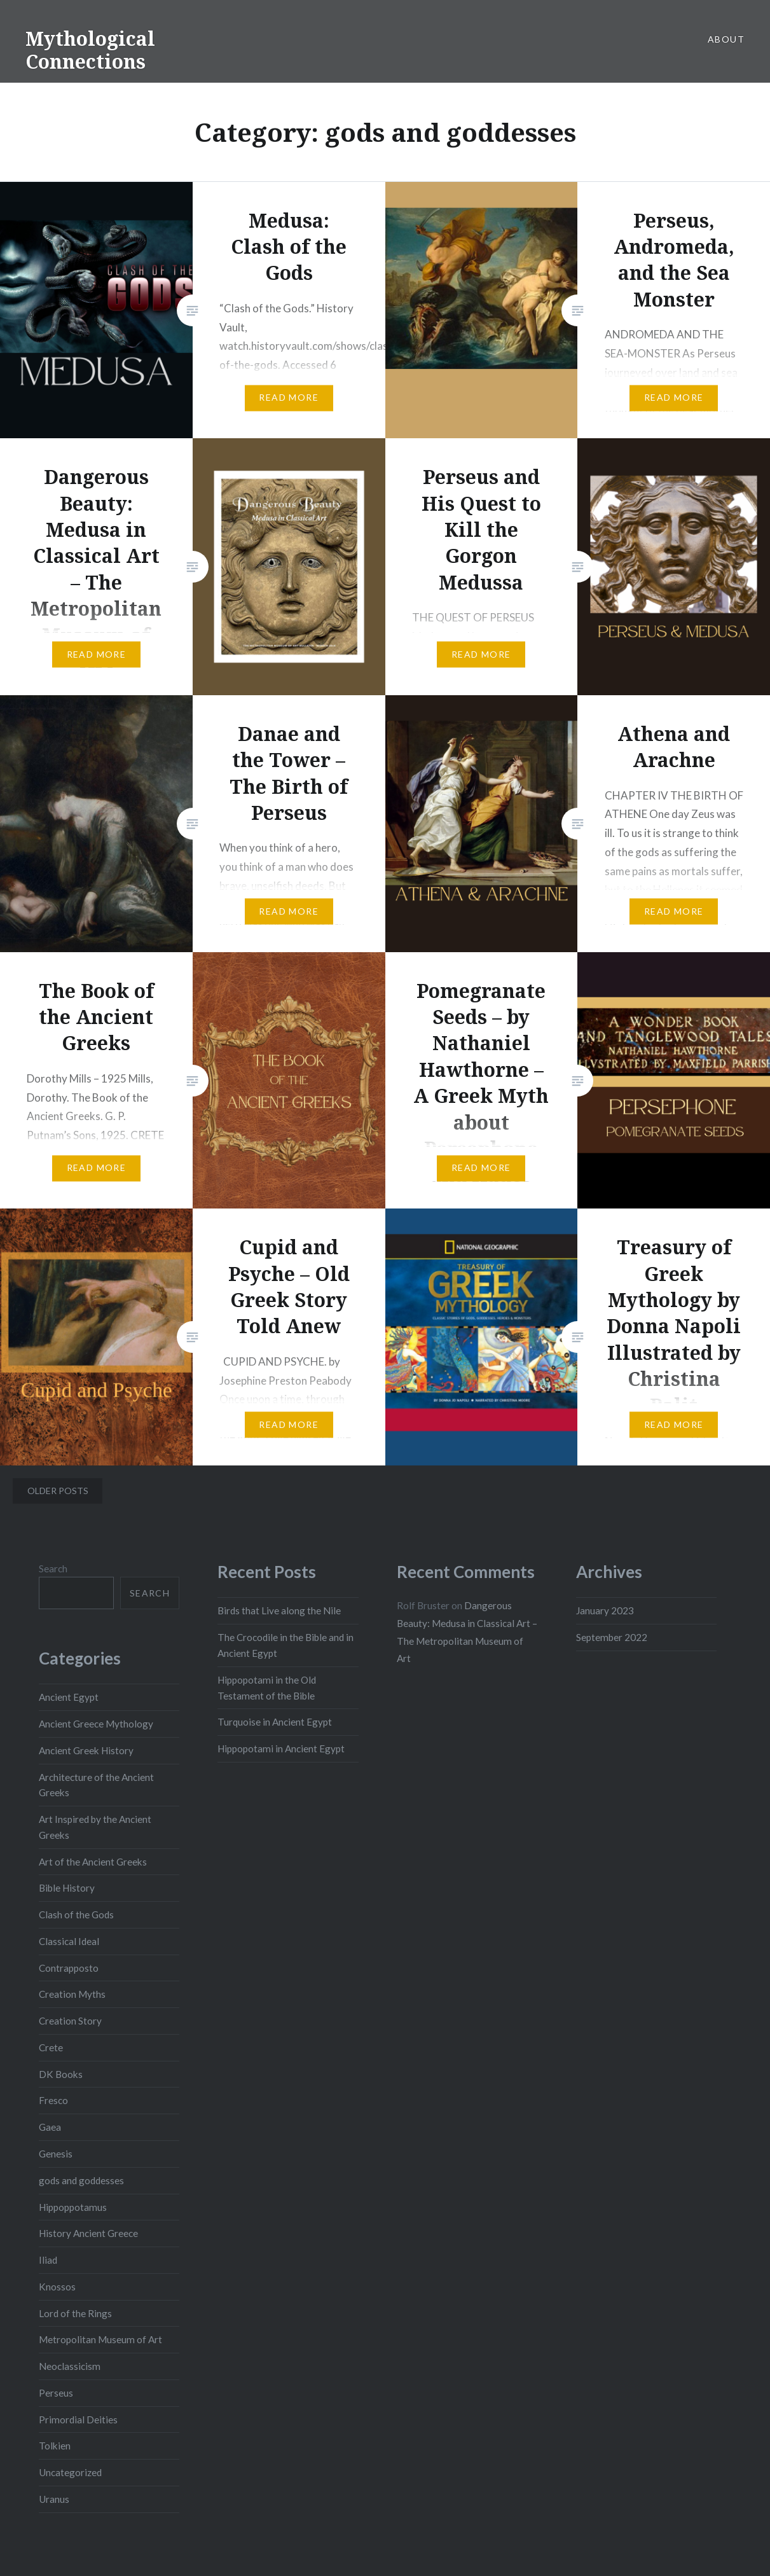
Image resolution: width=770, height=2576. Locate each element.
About (726, 39)
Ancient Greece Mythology (96, 1723)
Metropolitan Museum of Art (100, 2339)
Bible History (67, 1888)
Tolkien (55, 2445)
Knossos (57, 2286)
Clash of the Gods (76, 1914)
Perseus (56, 2393)
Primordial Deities (78, 2419)
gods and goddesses (81, 2180)
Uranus (54, 2499)
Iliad (48, 2260)
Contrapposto (69, 1968)
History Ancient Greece (88, 2233)
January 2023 (605, 1610)
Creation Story (70, 2020)
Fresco (53, 2100)
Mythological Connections (90, 49)
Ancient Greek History (86, 1750)
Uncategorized (70, 2472)
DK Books (61, 2074)
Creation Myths (72, 1994)
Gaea (50, 2127)
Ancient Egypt (69, 1697)
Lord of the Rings (75, 2313)
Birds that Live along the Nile (279, 1610)
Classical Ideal (69, 1941)
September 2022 (611, 1637)
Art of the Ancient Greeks (93, 1861)
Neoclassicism (69, 2366)
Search (53, 1568)
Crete (51, 2047)
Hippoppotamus (73, 2207)
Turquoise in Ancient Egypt (274, 1722)
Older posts (57, 1490)
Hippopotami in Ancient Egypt (281, 1748)
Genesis (55, 2153)
